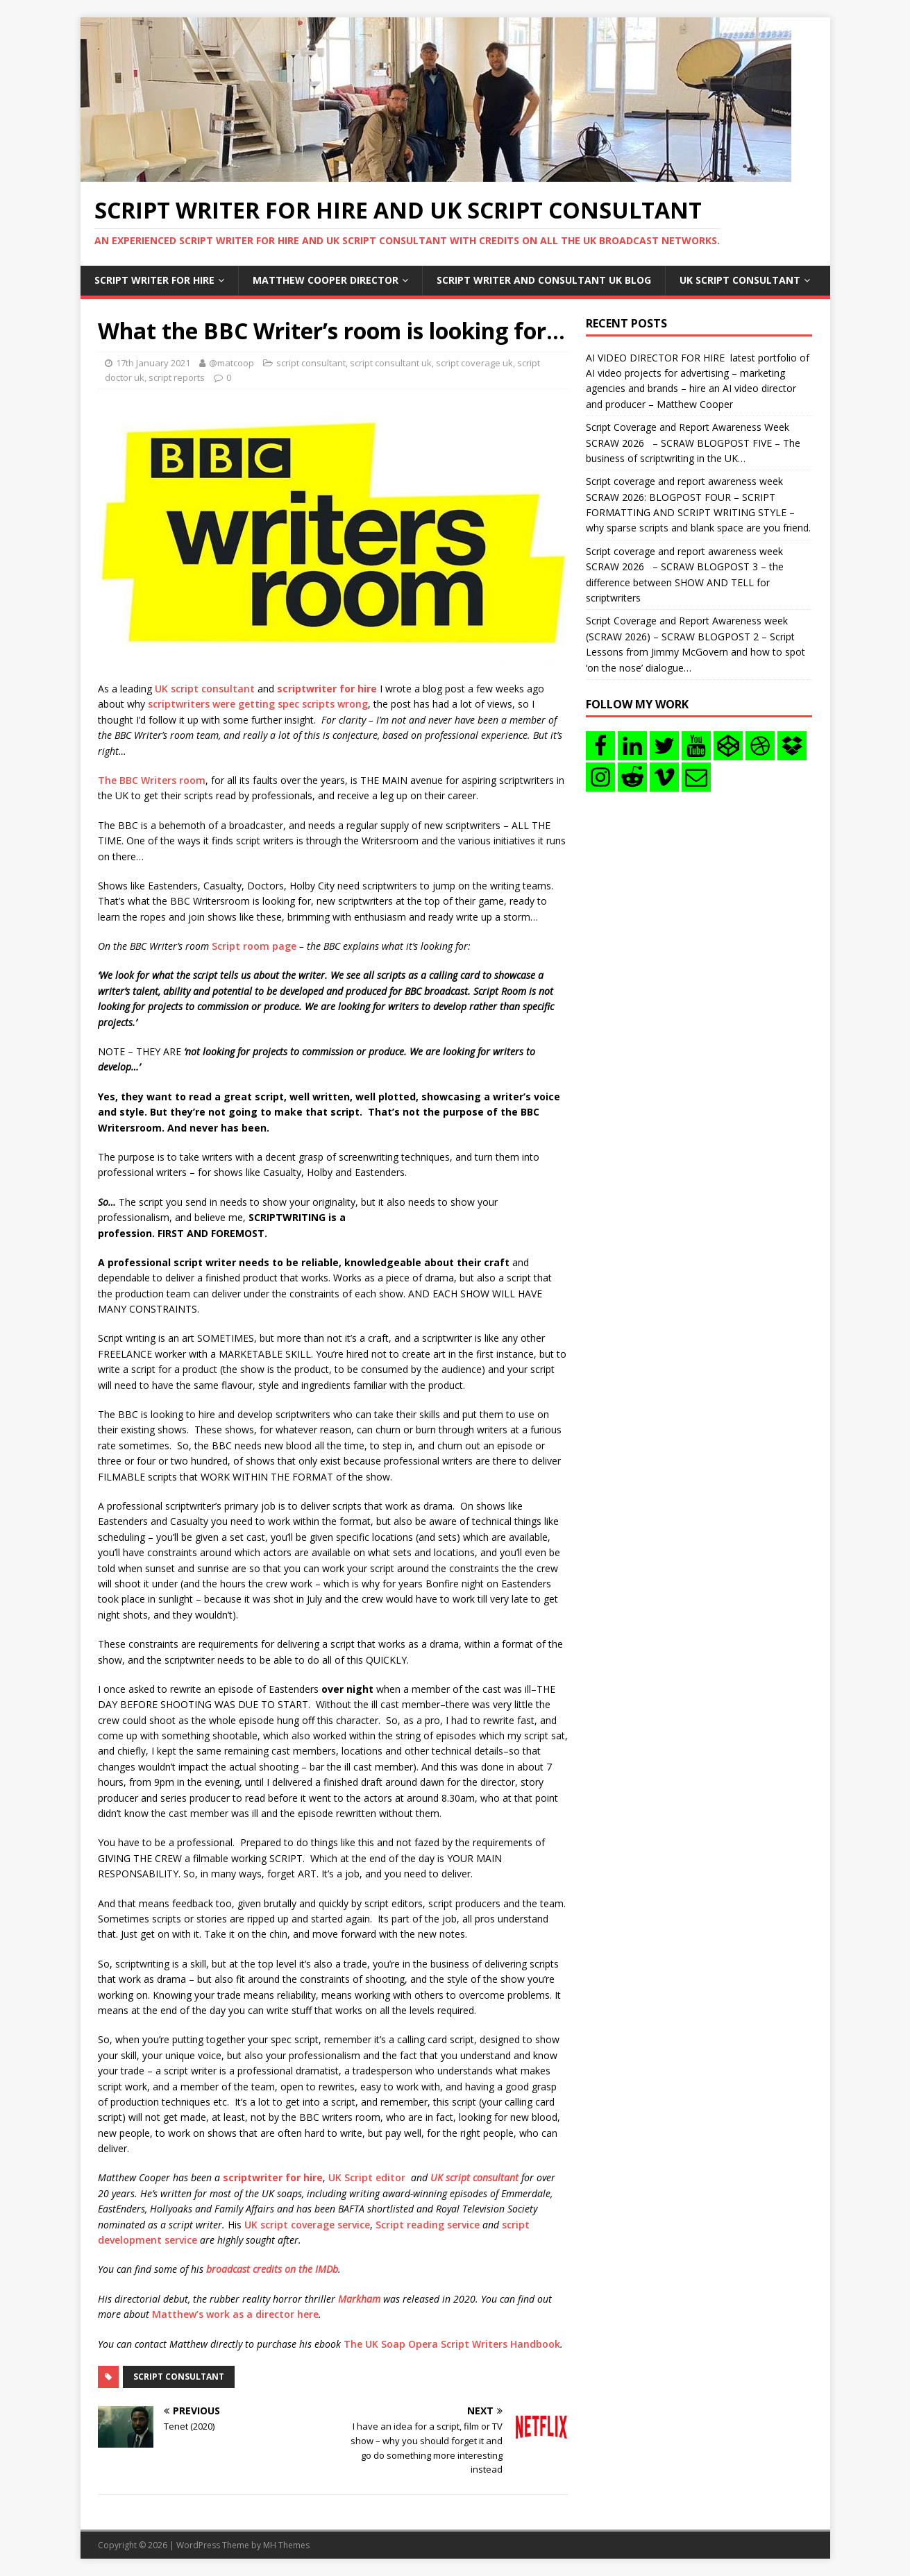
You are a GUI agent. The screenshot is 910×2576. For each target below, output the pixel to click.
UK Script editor (366, 2177)
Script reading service (428, 2224)
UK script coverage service (307, 2224)
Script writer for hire (154, 280)
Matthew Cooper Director (325, 280)
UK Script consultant (740, 280)
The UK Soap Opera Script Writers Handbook (452, 2344)
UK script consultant (205, 688)
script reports (177, 377)
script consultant (311, 363)
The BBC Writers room (151, 780)
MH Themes (286, 2545)
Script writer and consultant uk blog (544, 280)
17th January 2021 (153, 363)
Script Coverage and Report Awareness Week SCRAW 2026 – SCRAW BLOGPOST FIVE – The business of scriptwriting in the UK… (693, 442)
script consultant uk (391, 363)
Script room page (254, 946)
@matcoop (231, 363)
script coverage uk (474, 363)
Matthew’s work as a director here (235, 2314)
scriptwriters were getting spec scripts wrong (258, 703)
